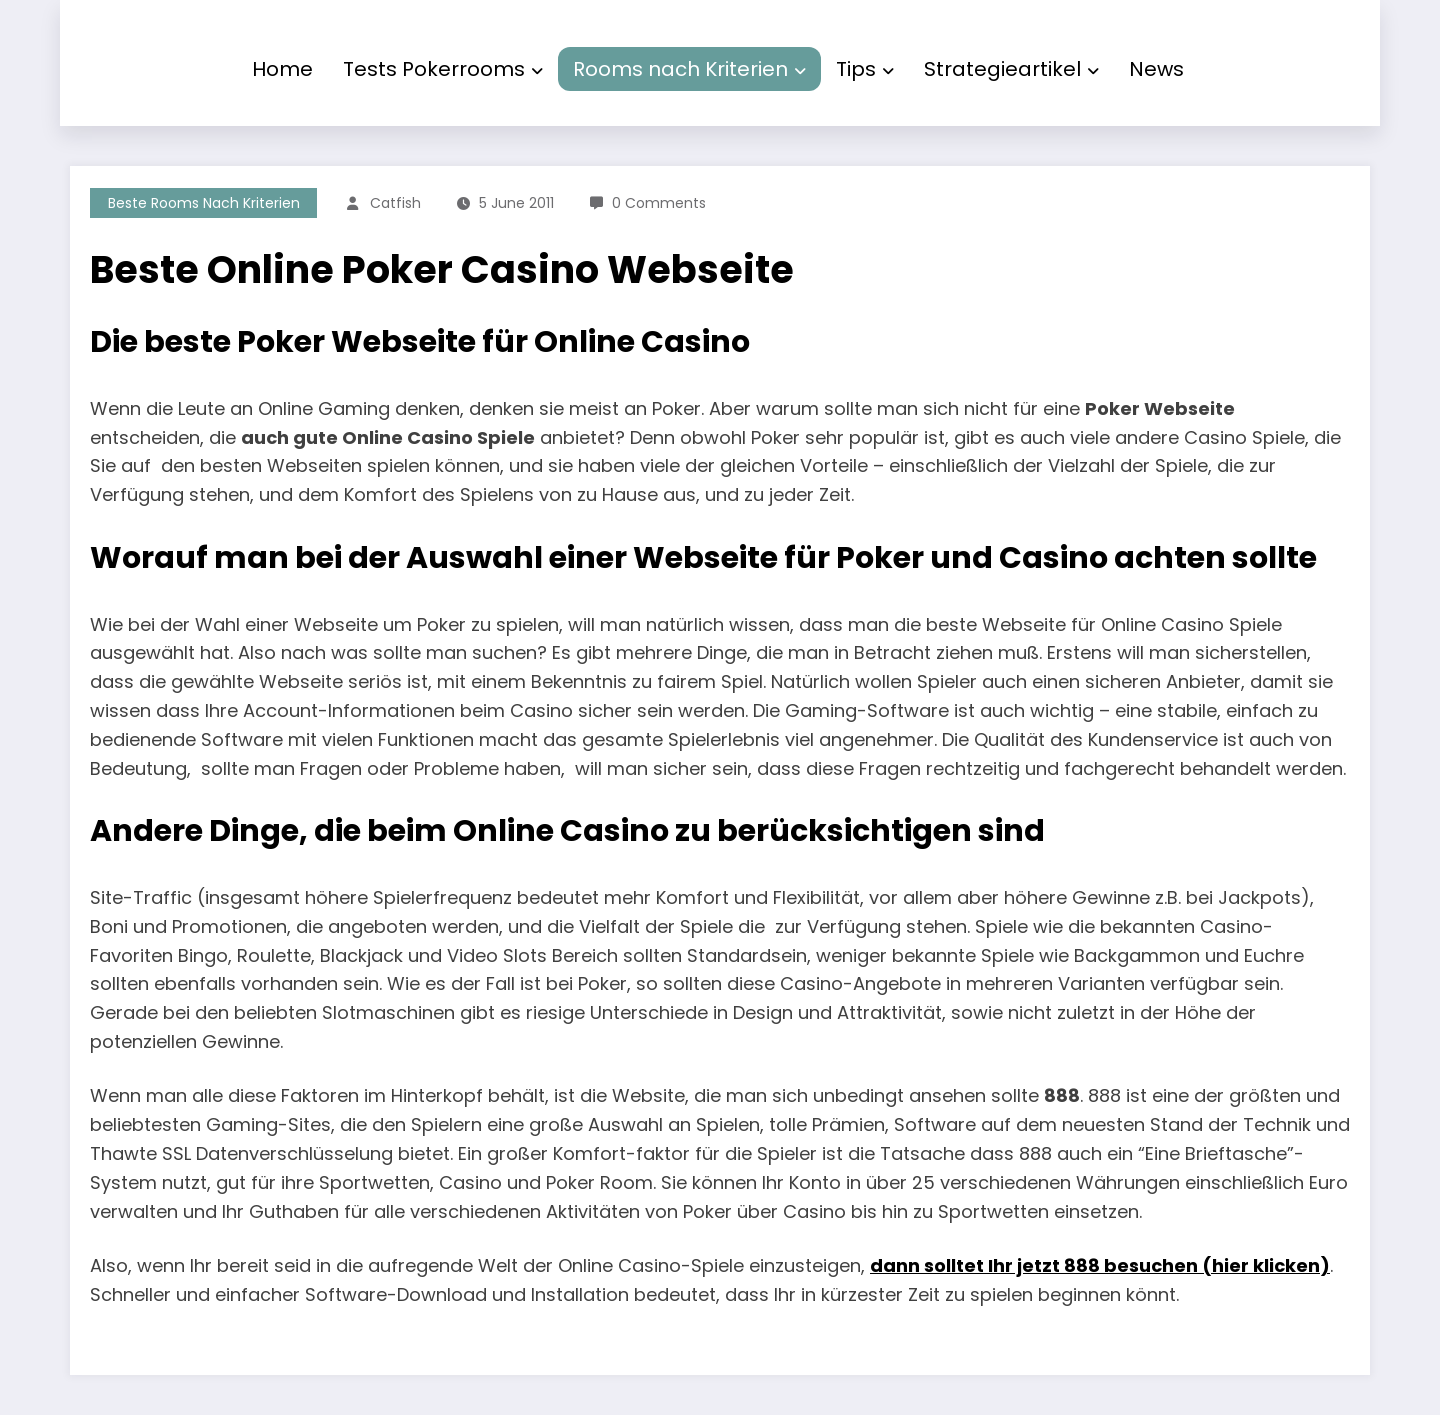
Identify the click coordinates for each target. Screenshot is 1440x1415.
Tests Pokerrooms (443, 69)
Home (282, 69)
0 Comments (659, 203)
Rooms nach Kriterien (689, 69)
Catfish (395, 203)
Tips (865, 69)
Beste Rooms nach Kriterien (204, 203)
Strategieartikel (1011, 69)
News (1156, 69)
